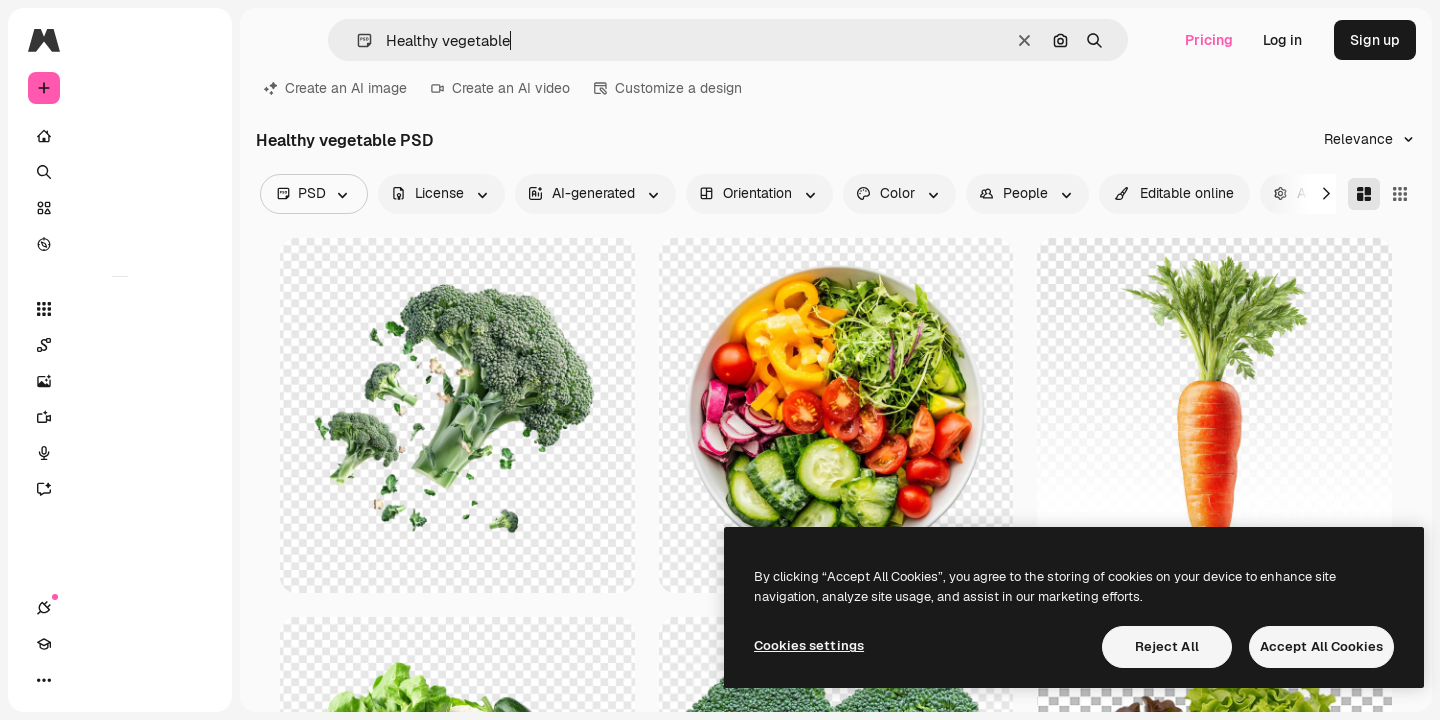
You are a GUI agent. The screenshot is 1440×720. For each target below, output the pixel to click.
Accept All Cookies (1321, 646)
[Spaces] (120, 345)
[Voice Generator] (120, 453)
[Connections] (44, 680)
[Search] (120, 172)
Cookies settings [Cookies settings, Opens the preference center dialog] (809, 645)
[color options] (899, 194)
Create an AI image (335, 88)
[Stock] (120, 208)
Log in (1282, 40)
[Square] (1400, 194)
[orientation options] (759, 194)
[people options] (1027, 194)
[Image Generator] (120, 381)
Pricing (1209, 40)
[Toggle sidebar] (196, 40)
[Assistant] (120, 489)
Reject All (1167, 646)
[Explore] (120, 244)
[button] (356, 40)
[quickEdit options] (1174, 194)
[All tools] (120, 309)
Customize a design (668, 88)
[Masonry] (1364, 194)
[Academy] (80, 680)
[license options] (441, 194)
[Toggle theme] (116, 680)
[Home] (120, 136)
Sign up (1375, 40)
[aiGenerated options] (595, 194)
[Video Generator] (120, 417)
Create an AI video (500, 88)
